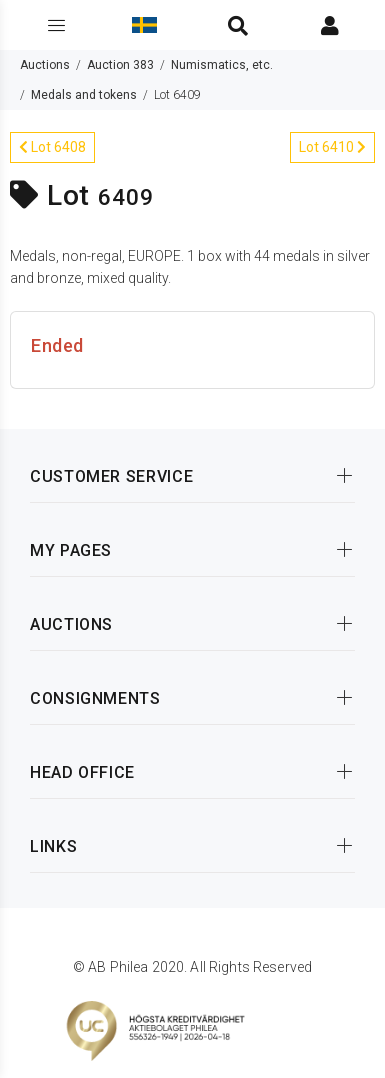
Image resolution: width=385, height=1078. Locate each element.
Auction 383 (120, 65)
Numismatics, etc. (222, 65)
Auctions (45, 65)
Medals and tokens (84, 95)
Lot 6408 (52, 147)
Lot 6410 (332, 147)
